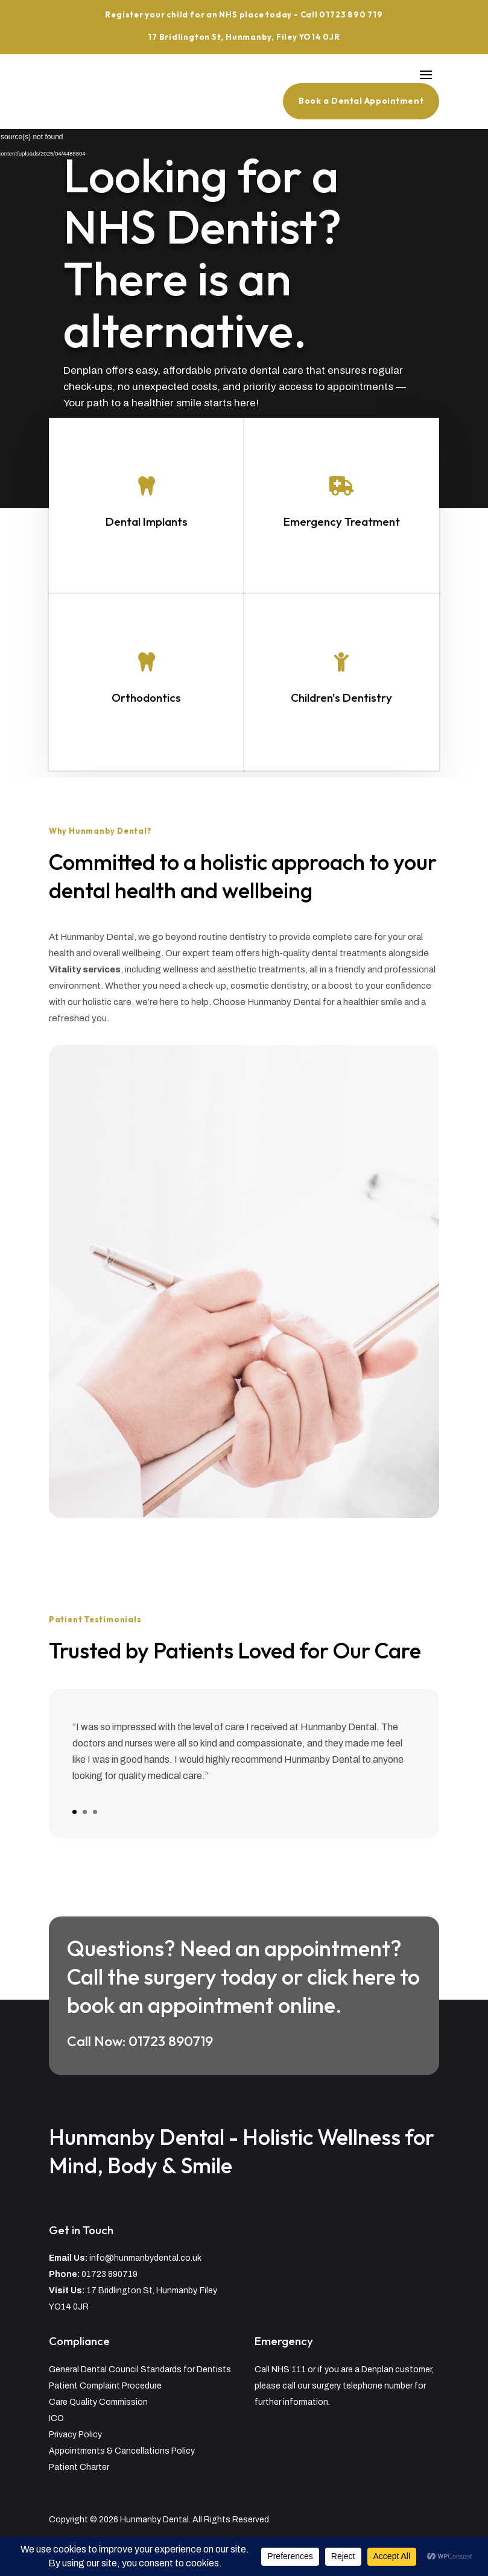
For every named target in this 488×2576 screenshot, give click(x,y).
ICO (56, 2418)
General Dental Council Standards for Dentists (140, 2369)
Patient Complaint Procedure (105, 2385)
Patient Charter (79, 2467)
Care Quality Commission (98, 2402)
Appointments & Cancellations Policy (122, 2450)
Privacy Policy (75, 2434)
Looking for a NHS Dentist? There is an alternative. (205, 256)
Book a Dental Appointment (361, 100)
